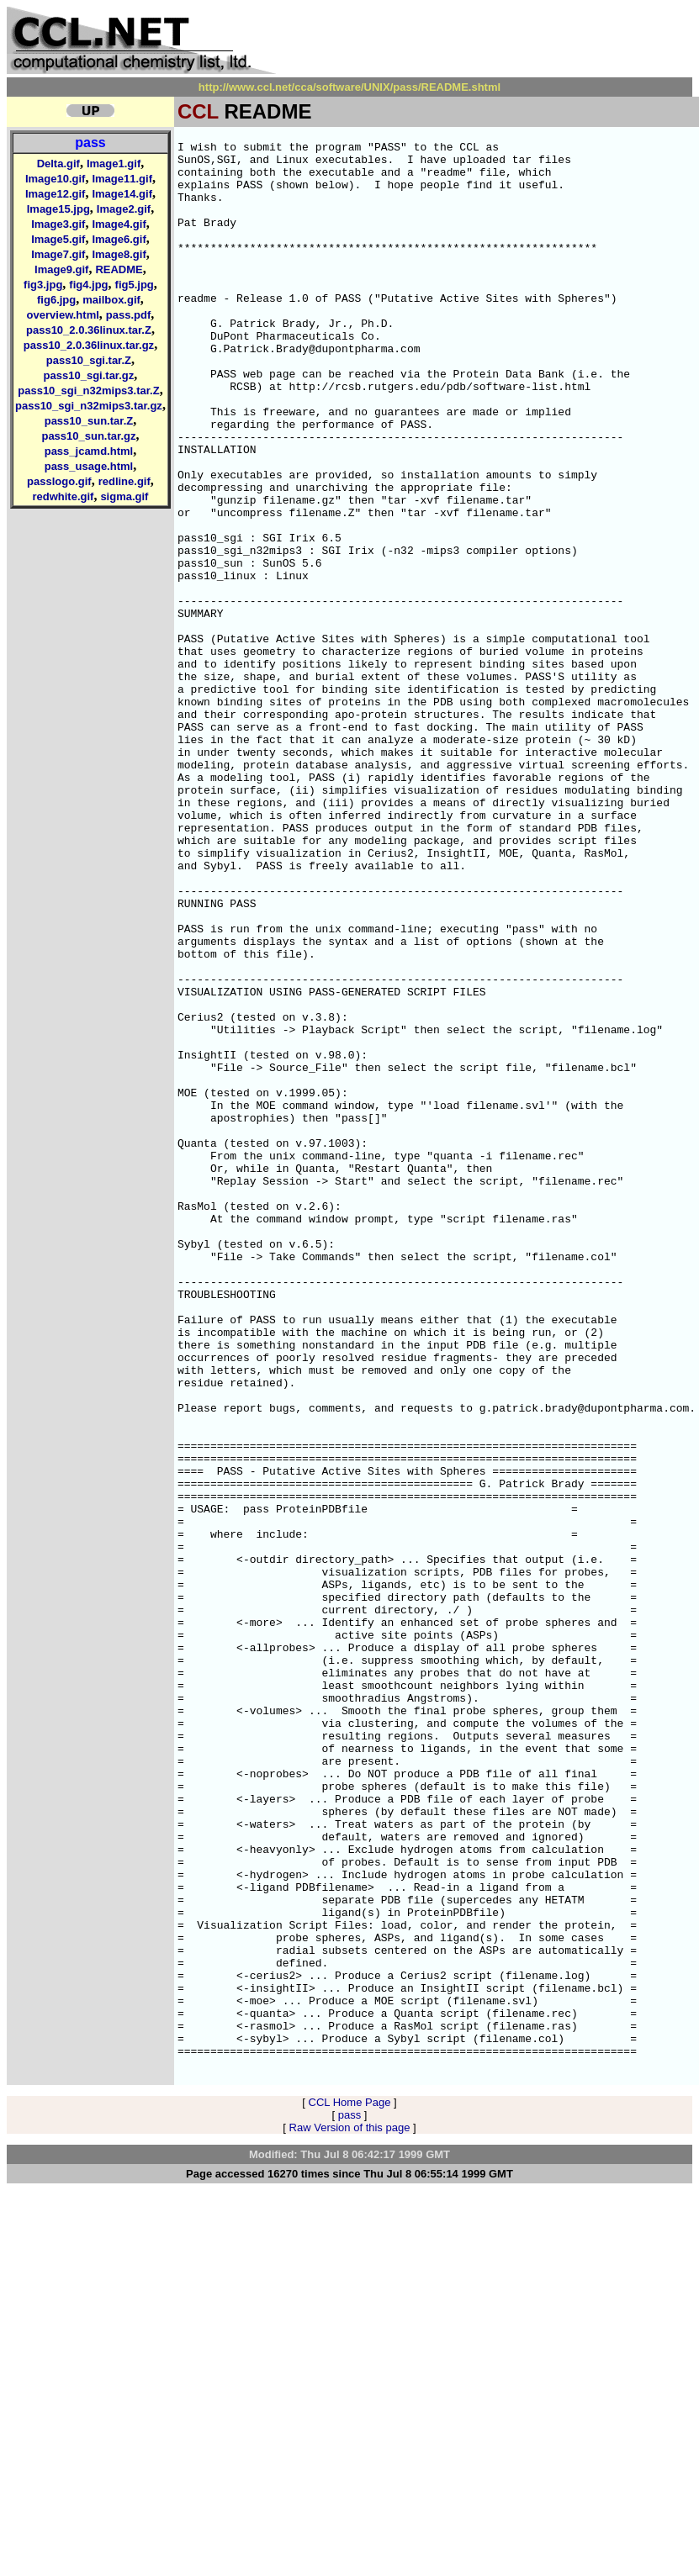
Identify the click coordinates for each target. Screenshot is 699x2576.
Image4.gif (119, 224)
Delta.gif (58, 163)
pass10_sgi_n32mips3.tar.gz (88, 405)
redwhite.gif (62, 496)
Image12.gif (55, 193)
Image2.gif (124, 209)
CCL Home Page (350, 2488)
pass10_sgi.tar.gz (89, 375)
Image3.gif (58, 224)
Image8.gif (119, 254)
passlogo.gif (59, 481)
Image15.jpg (58, 209)
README (118, 269)
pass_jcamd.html (89, 451)
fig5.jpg (134, 284)
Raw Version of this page (349, 2513)
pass (90, 142)
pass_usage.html (89, 466)
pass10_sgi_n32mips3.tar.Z (88, 390)
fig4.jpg (88, 284)
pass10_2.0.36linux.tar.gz (89, 345)
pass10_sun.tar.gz (88, 436)
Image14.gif (122, 193)
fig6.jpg (56, 299)
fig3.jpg (43, 284)
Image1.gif (113, 163)
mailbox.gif (111, 299)
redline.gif (124, 481)
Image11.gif (122, 178)
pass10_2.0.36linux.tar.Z (88, 330)
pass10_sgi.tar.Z (88, 360)
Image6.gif (119, 239)
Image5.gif (58, 239)
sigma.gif (124, 496)
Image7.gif (58, 254)
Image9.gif (61, 269)
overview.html (63, 315)
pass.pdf (128, 315)
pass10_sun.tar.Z (89, 420)
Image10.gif (55, 178)
